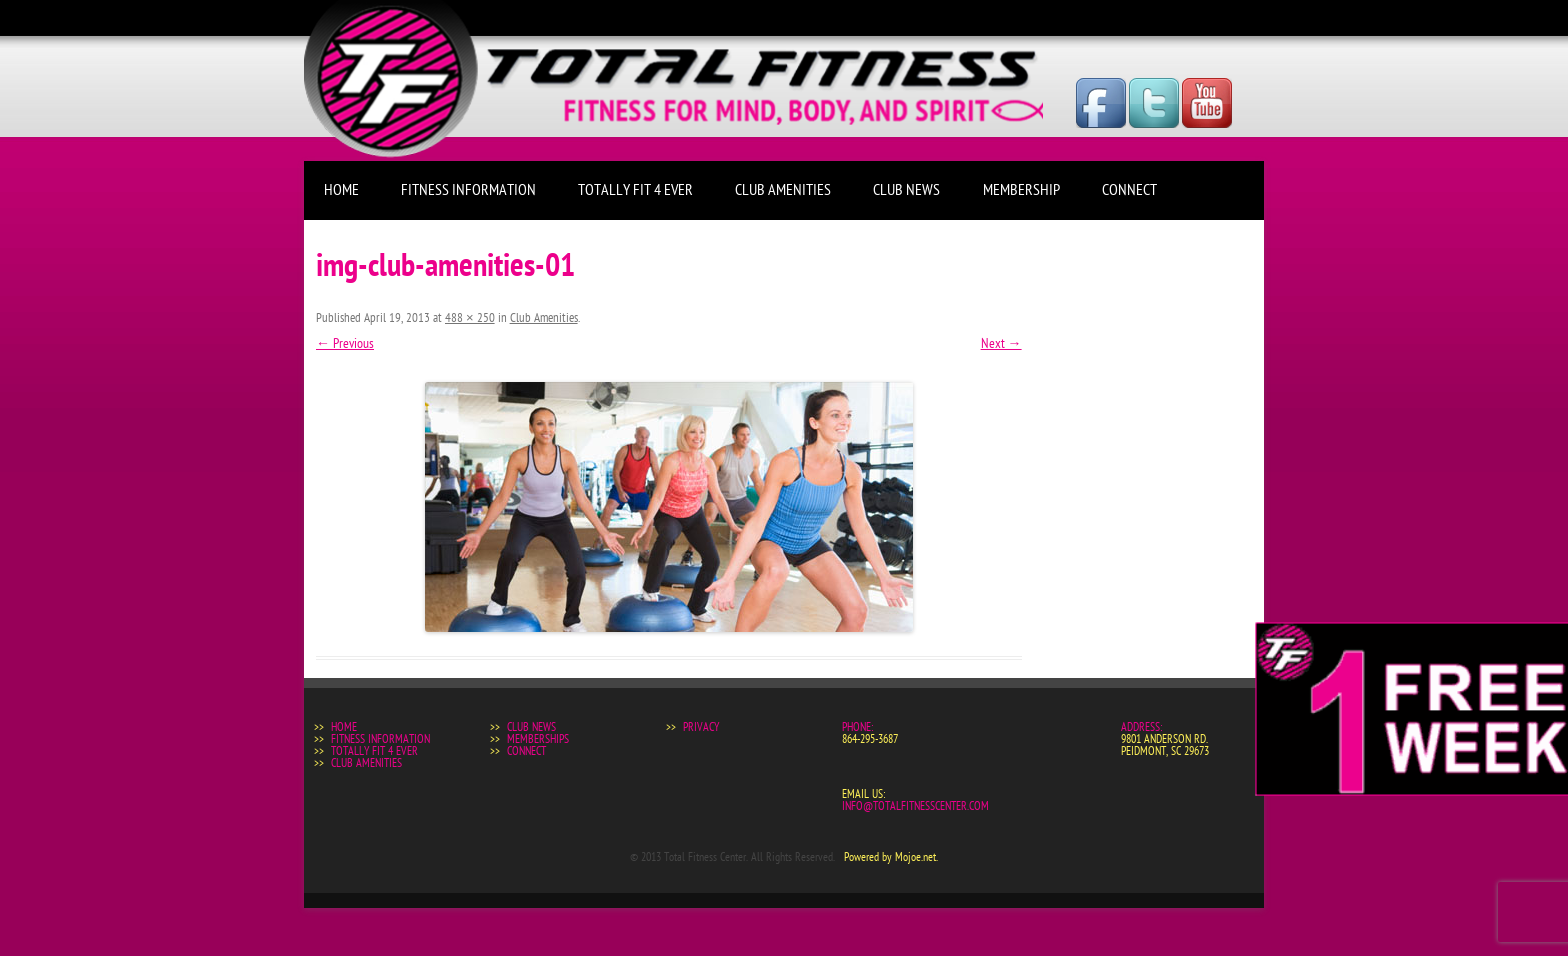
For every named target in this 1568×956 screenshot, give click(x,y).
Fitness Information (468, 190)
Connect (1129, 190)
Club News (906, 190)
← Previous (345, 343)
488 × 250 (470, 318)
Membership (1021, 190)
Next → (1001, 343)
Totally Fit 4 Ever (635, 190)
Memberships (538, 739)
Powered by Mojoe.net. (891, 857)
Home (341, 190)
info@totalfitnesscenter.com (915, 806)
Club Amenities (783, 190)
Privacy (701, 727)
